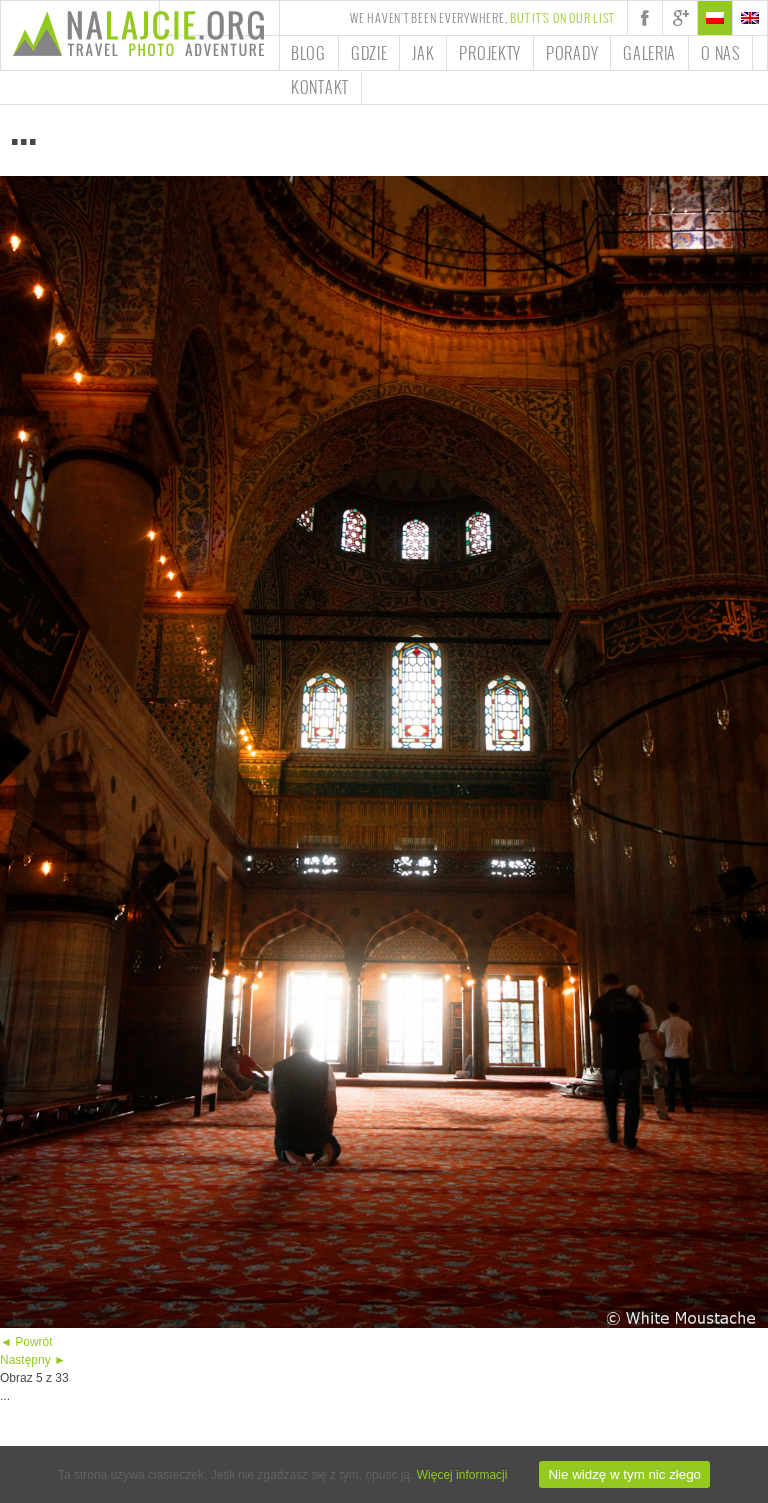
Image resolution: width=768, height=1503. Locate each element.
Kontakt (320, 87)
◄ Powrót (26, 1342)
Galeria (649, 53)
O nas (720, 53)
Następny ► (33, 1360)
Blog (308, 53)
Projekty (490, 53)
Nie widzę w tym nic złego (624, 1474)
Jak (423, 53)
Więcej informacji (462, 1475)
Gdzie (369, 53)
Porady (572, 53)
